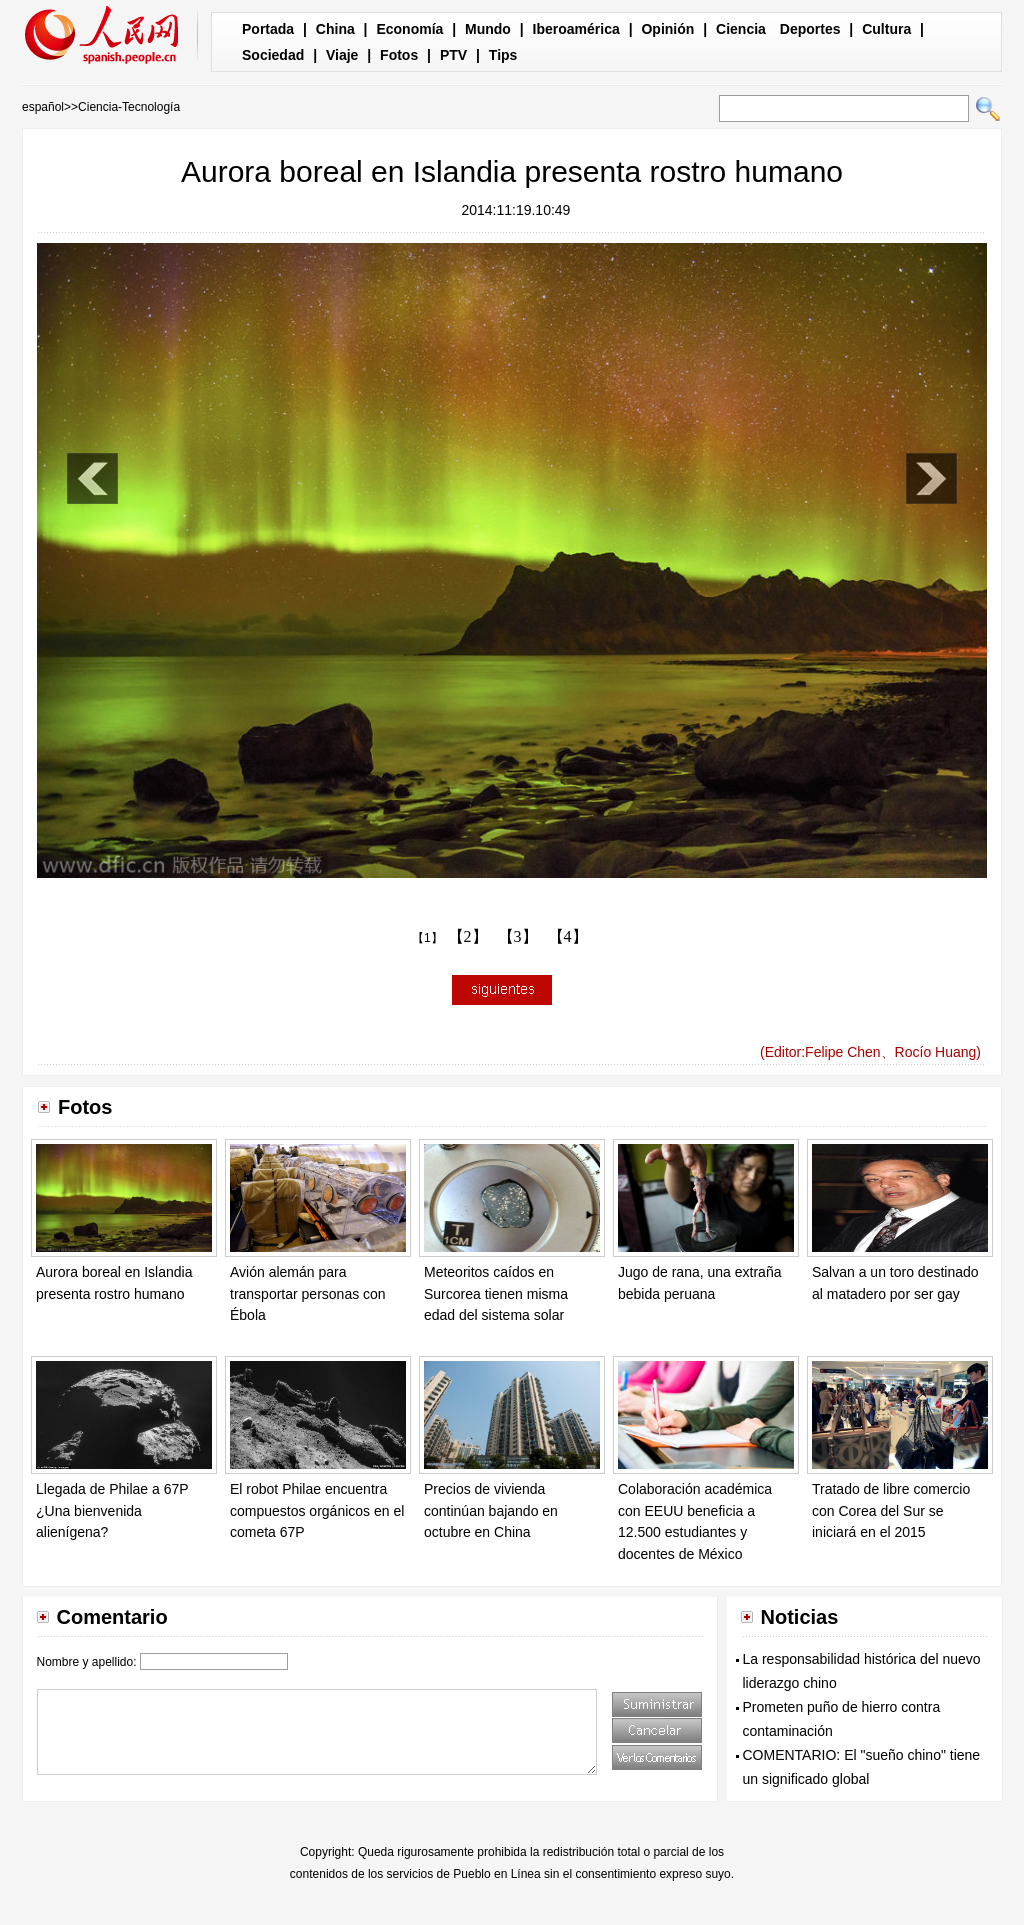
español (43, 107)
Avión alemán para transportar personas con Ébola (308, 1293)
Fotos (399, 55)
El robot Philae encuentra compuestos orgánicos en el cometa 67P (317, 1510)
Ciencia (741, 29)
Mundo (488, 29)
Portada (268, 29)
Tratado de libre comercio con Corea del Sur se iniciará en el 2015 (891, 1510)
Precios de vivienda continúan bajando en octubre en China (491, 1510)
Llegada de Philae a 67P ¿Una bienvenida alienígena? (112, 1510)
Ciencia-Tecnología (129, 107)
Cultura (886, 29)
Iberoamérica (576, 29)
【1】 (427, 938)
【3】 (518, 936)
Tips (503, 55)
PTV (453, 55)
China (335, 29)
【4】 (568, 936)
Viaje (342, 55)
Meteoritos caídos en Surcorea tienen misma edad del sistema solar (496, 1293)
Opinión (667, 29)
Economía (409, 29)
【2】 (468, 936)
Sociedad (273, 55)
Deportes (810, 29)
